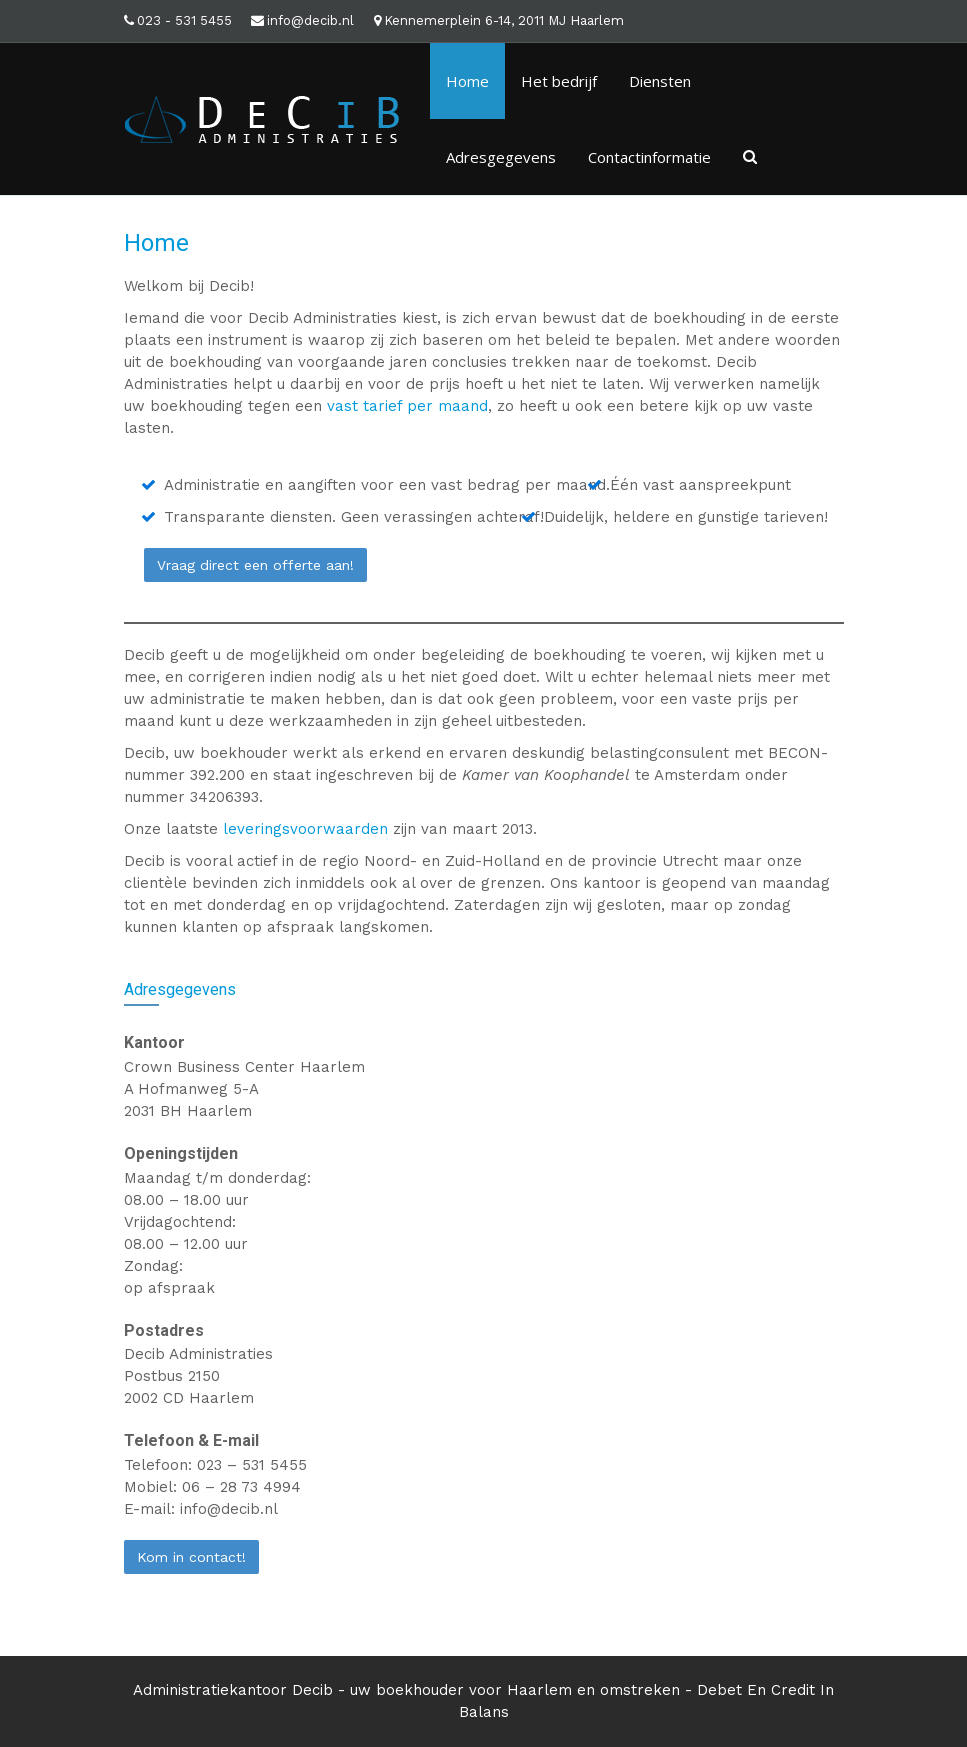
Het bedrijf (559, 81)
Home (467, 81)
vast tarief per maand (407, 406)
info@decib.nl (310, 20)
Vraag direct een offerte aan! (255, 565)
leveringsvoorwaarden (305, 829)
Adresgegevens (501, 157)
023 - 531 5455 (184, 20)
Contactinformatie (649, 157)
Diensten (660, 81)
